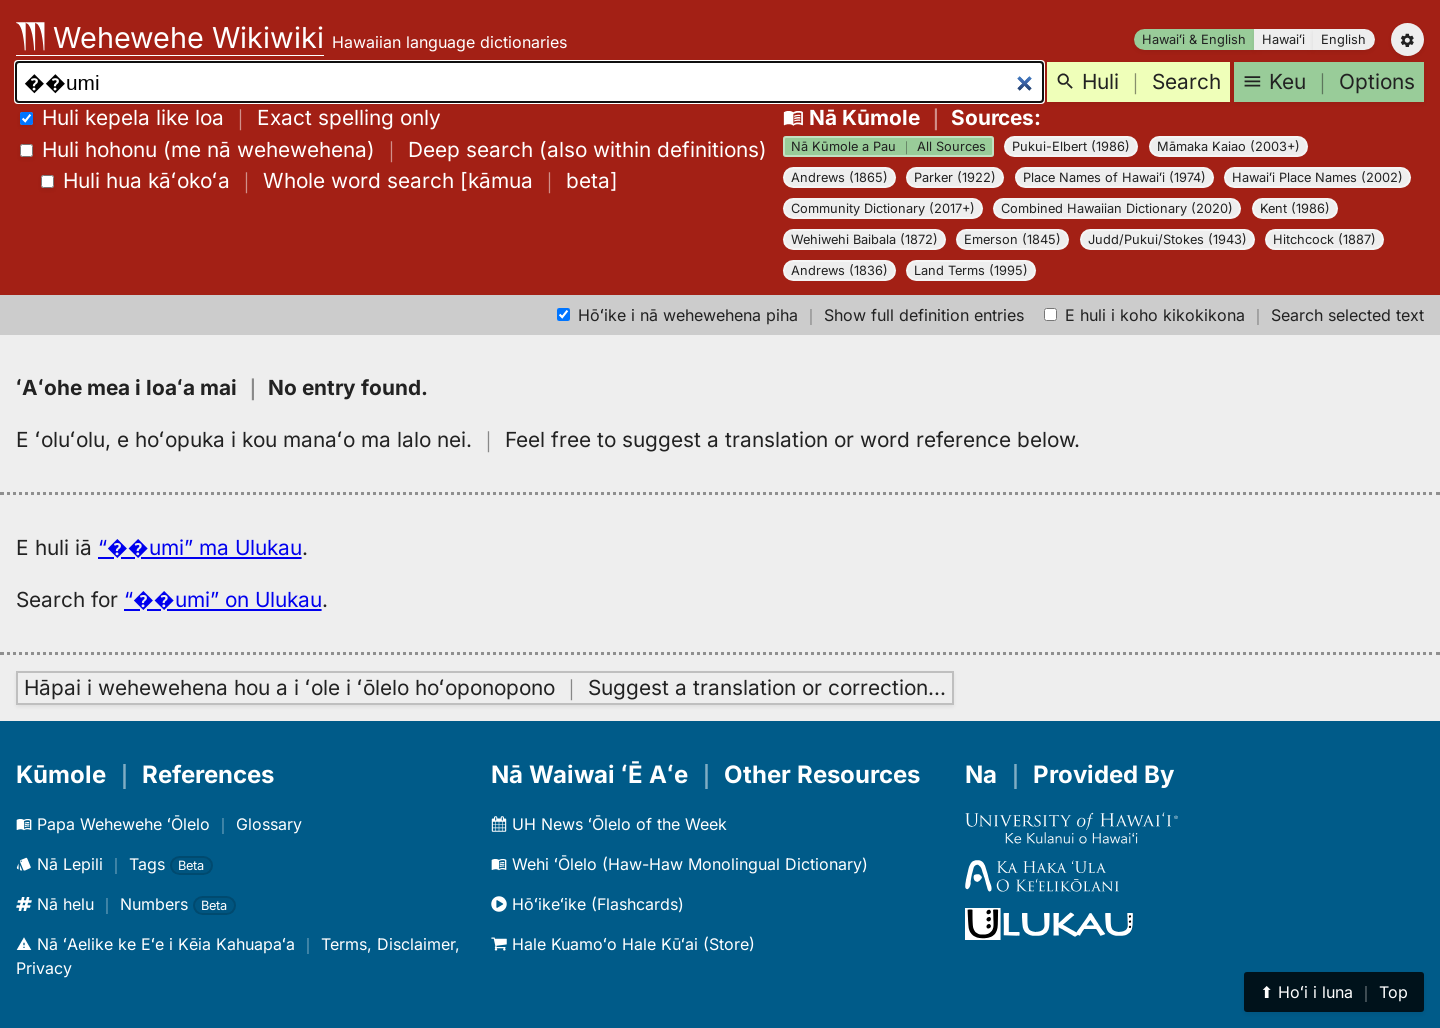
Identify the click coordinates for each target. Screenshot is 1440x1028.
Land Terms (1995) (971, 270)
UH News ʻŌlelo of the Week (609, 824)
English (1343, 39)
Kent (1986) (1295, 208)
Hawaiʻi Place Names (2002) (1317, 177)
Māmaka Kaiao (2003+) (1228, 146)
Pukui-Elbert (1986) (1071, 146)
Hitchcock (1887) (1324, 239)
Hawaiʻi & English (1194, 39)
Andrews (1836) (839, 270)
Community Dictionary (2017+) (883, 208)
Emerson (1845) (1012, 239)
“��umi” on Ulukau (223, 599)
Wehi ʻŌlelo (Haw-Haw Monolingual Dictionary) (679, 864)
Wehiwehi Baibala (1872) (864, 239)
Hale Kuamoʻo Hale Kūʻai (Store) (623, 944)
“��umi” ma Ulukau (200, 547)
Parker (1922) (955, 177)
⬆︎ (1334, 992)
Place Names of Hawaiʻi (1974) (1114, 177)
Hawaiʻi (1283, 39)
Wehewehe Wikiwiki (170, 37)
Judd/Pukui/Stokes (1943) (1167, 239)
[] (329, 180)
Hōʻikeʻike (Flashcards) (587, 904)
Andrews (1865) (839, 177)
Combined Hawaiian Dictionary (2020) (1117, 208)
